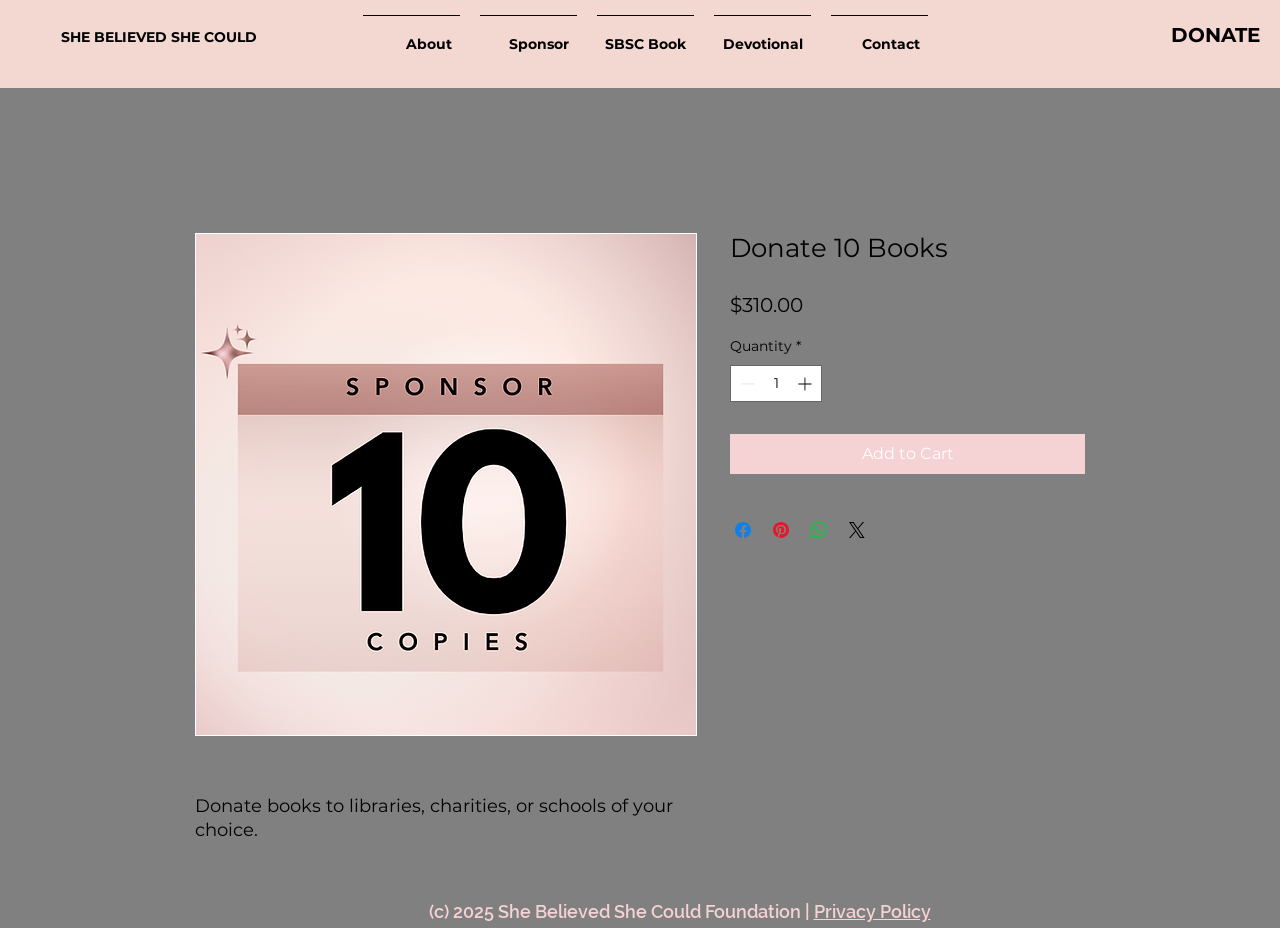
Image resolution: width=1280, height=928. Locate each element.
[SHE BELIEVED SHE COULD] (168, 37)
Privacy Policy (872, 911)
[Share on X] (857, 530)
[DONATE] (1215, 35)
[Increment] (806, 383)
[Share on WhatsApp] (819, 530)
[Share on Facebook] (743, 530)
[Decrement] (745, 383)
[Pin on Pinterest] (781, 530)
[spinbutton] (776, 383)
